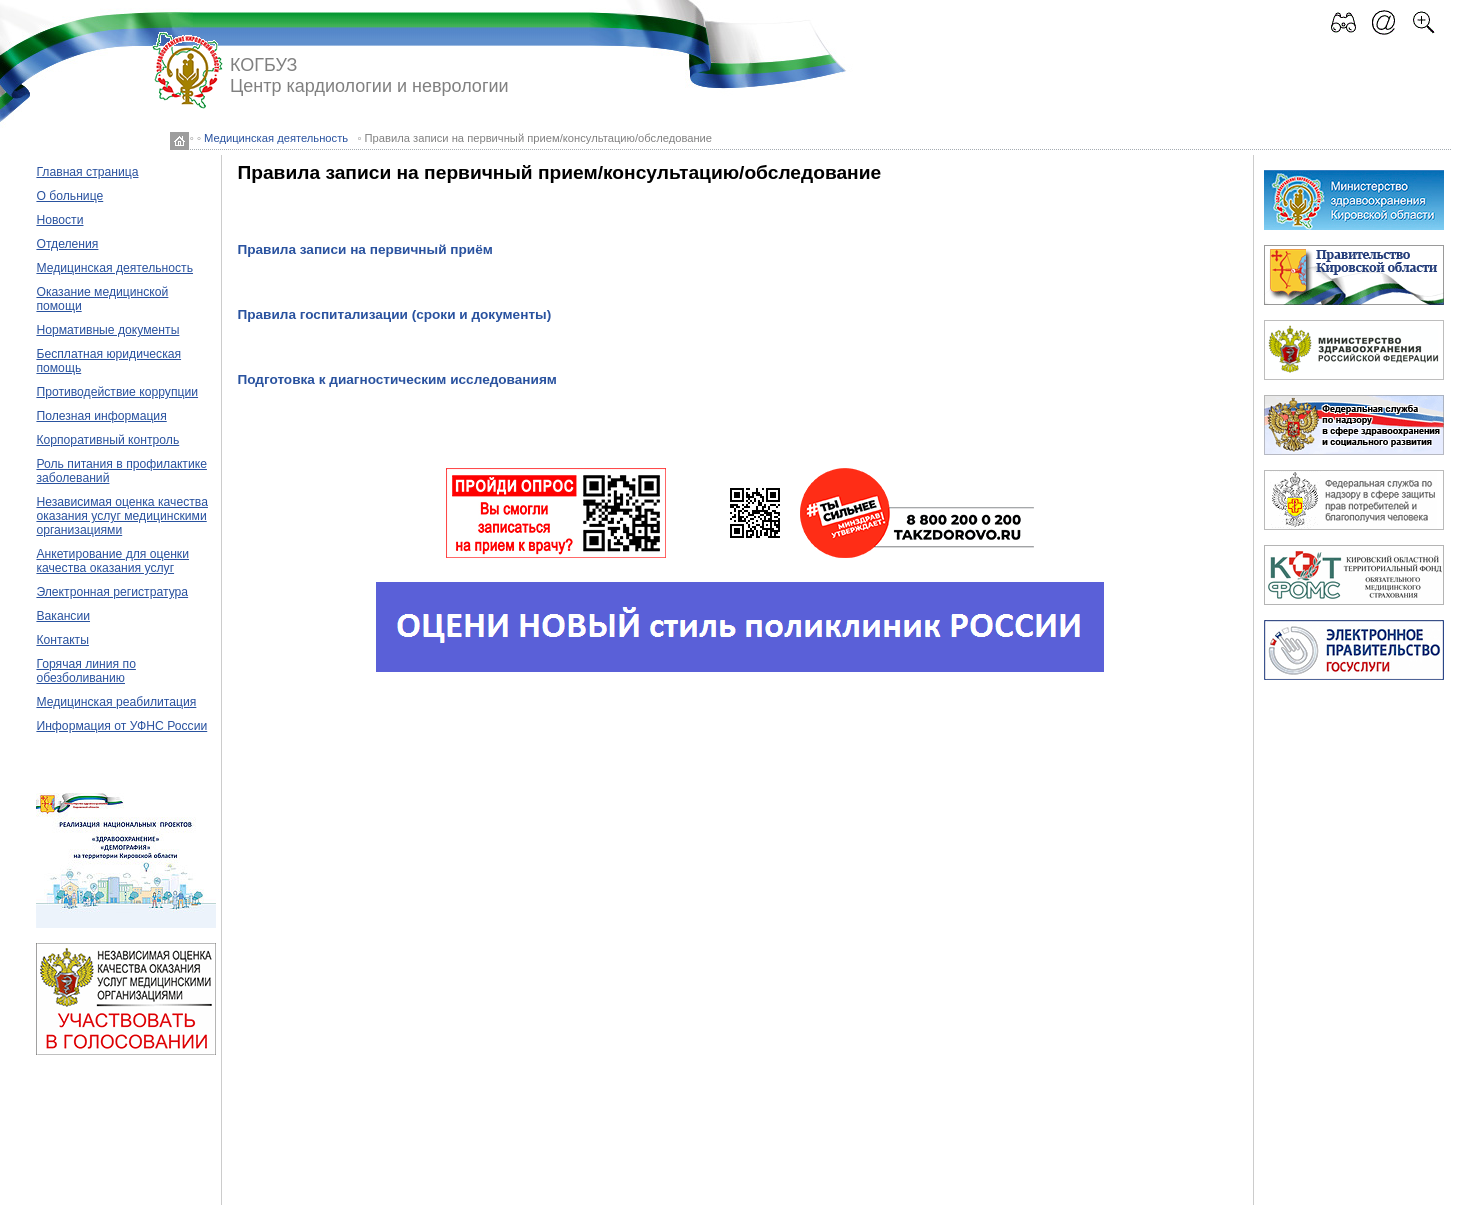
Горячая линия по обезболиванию (85, 671)
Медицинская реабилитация (116, 702)
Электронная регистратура (112, 592)
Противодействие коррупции (117, 392)
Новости (59, 220)
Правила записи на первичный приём (364, 249)
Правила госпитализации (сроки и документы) (394, 314)
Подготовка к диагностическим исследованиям (397, 379)
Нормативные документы (107, 330)
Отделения (67, 244)
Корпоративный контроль (107, 440)
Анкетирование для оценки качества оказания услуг (112, 561)
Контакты (62, 640)
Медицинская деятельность (276, 138)
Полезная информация (101, 416)
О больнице (69, 196)
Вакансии (63, 616)
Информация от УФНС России (121, 726)
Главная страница (87, 172)
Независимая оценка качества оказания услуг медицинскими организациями (122, 516)
